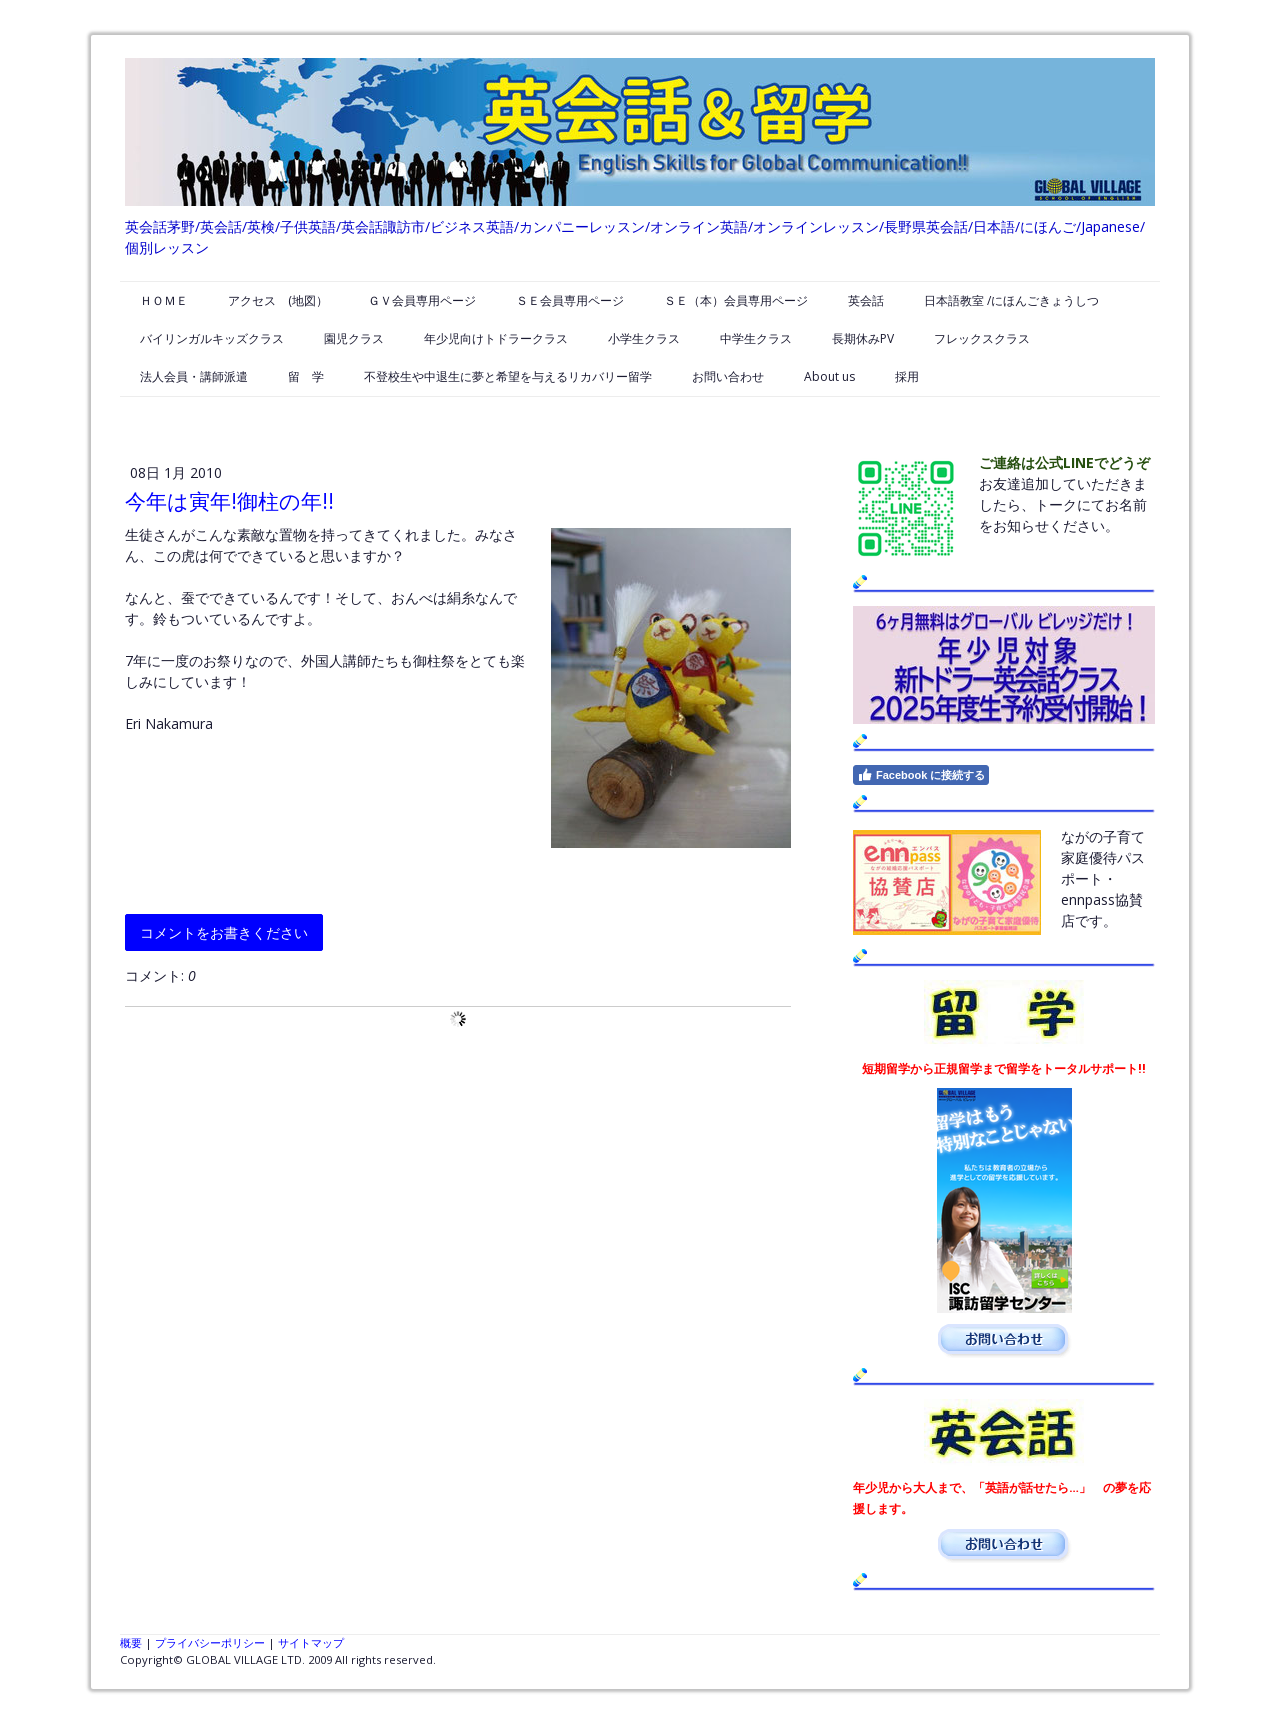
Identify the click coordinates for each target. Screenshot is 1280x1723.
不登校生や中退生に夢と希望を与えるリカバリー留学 (508, 376)
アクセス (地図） (278, 300)
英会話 (866, 300)
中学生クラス (756, 338)
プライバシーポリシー (210, 1642)
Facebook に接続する (921, 775)
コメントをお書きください (224, 932)
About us (829, 376)
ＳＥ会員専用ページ (570, 300)
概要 (131, 1642)
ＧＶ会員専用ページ (422, 300)
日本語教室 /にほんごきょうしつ (1011, 300)
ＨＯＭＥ (164, 300)
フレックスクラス (982, 338)
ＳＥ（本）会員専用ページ (736, 300)
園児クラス (354, 338)
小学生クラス (644, 338)
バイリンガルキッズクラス (212, 338)
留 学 (306, 376)
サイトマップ (311, 1642)
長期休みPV (863, 338)
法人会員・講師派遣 (194, 376)
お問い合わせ (728, 376)
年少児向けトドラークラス (496, 338)
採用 (907, 376)
